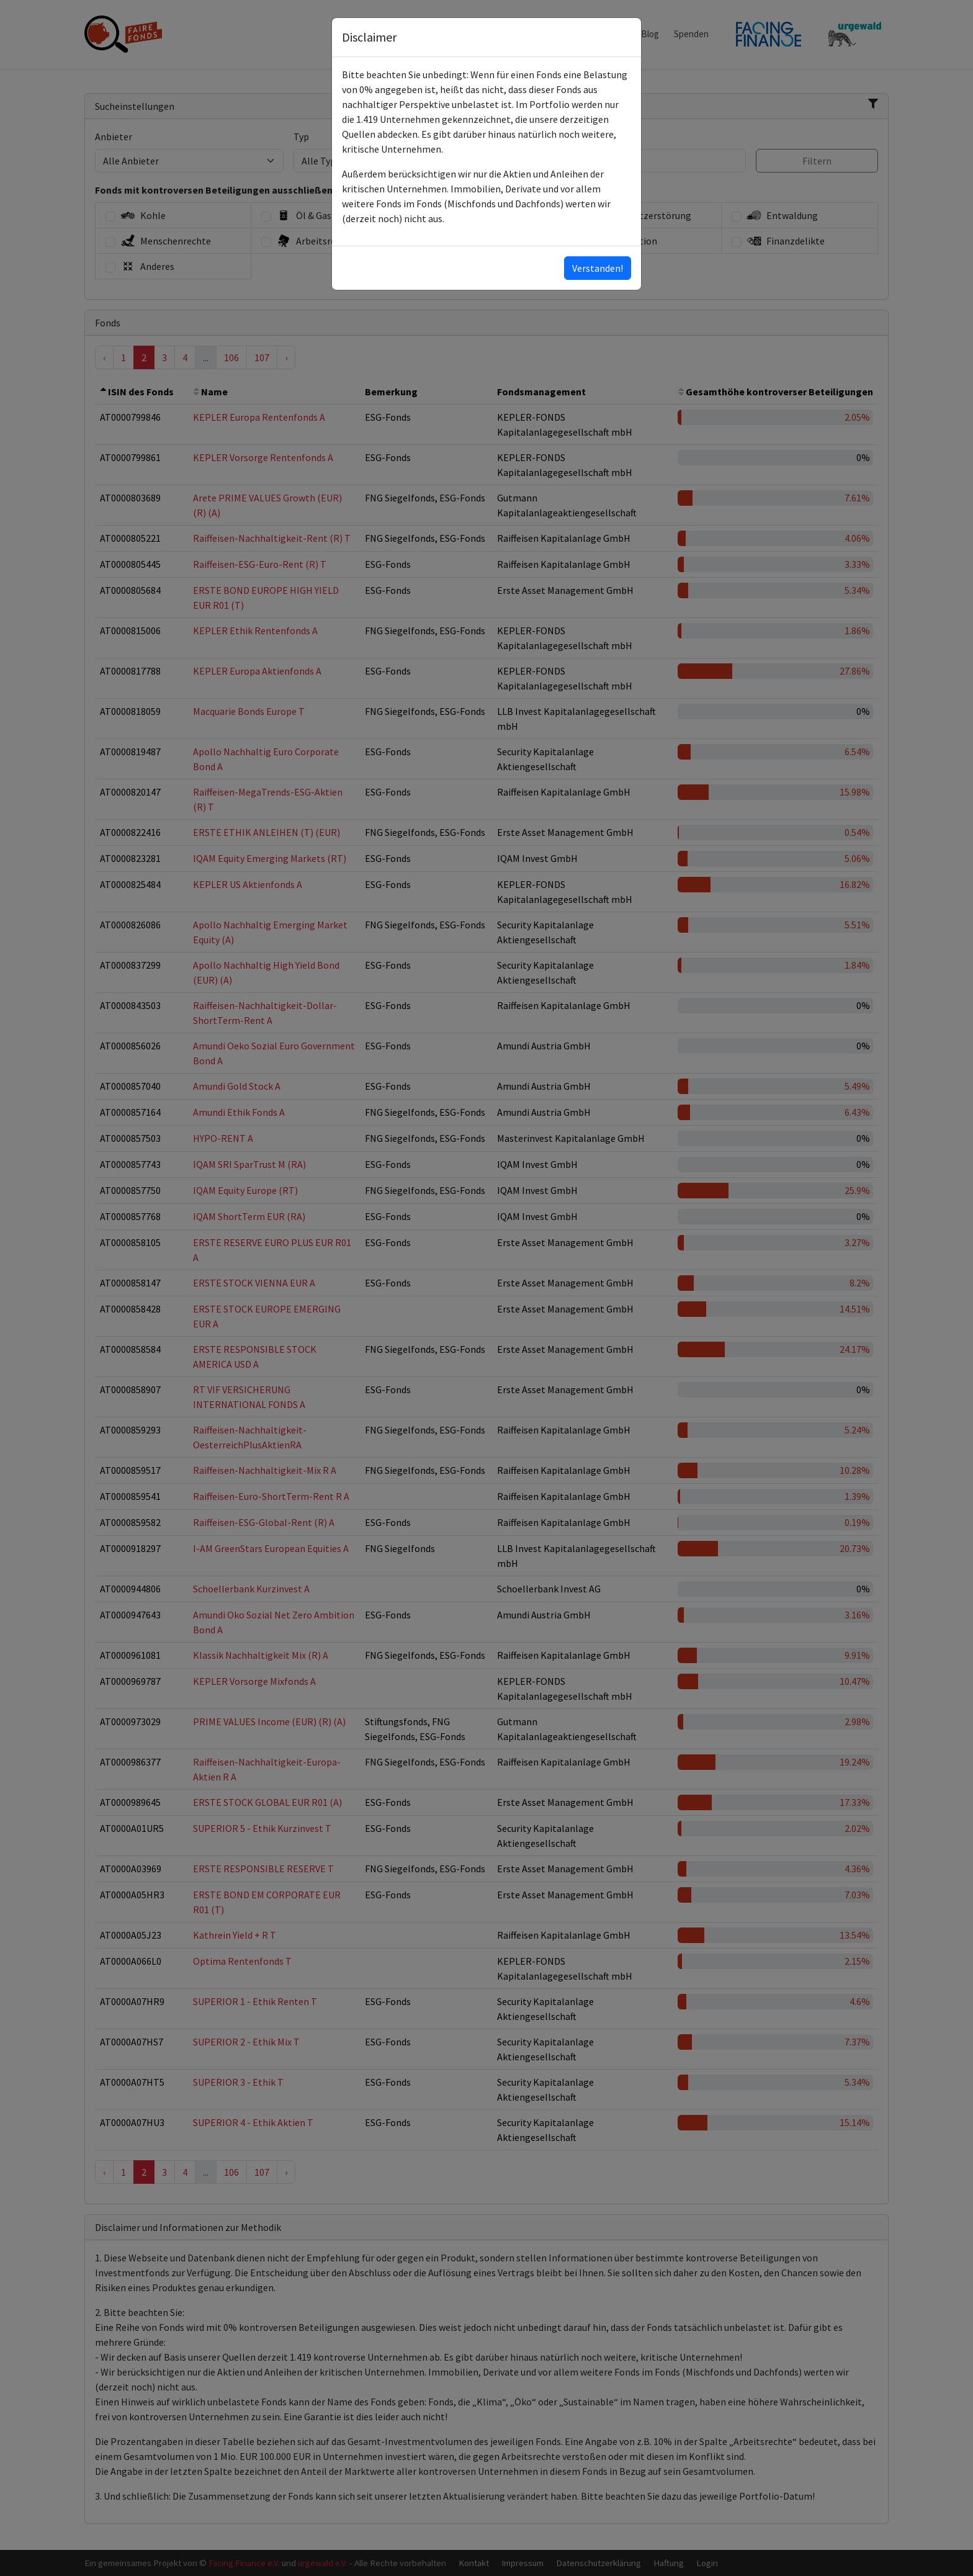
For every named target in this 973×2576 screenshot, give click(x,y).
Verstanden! (597, 268)
